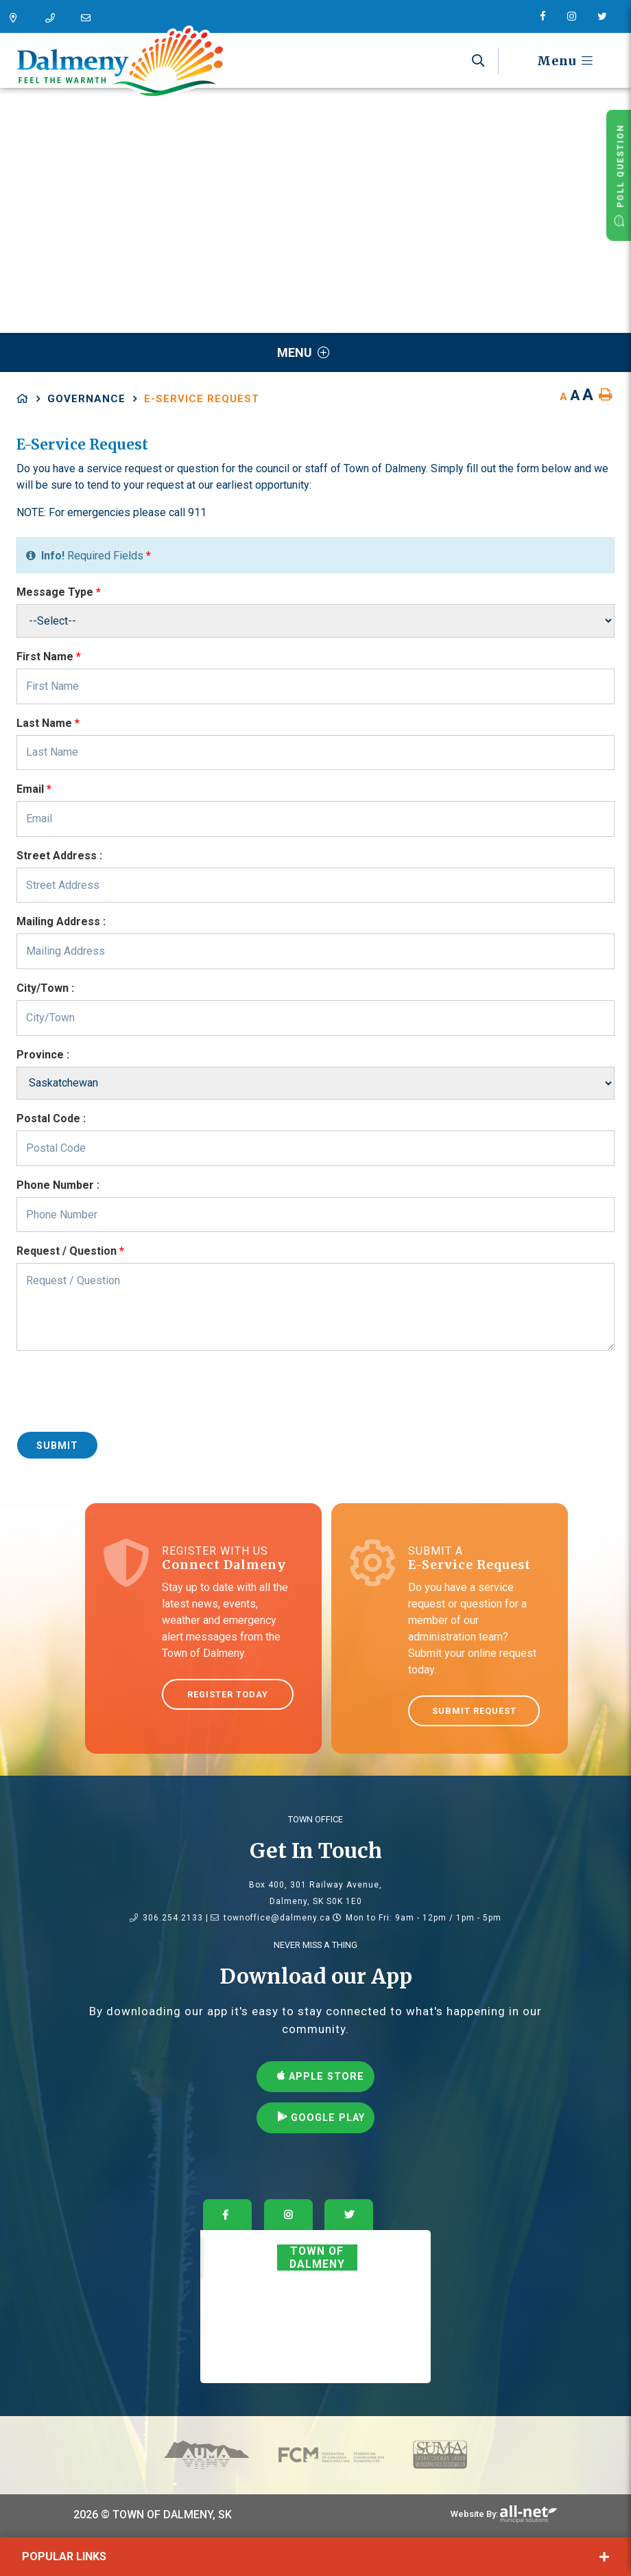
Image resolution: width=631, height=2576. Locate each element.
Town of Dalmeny (317, 2257)
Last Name (48, 723)
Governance (86, 399)
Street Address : (59, 855)
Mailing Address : (61, 921)
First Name (48, 656)
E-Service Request (201, 399)
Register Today (227, 1694)
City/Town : (45, 988)
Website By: (474, 2514)
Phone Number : (57, 1185)
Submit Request (474, 1711)
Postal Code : (51, 1118)
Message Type (58, 592)
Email (33, 789)
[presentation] (120, 1393)
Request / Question (70, 1250)
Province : (42, 1054)
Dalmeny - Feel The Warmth (120, 62)
